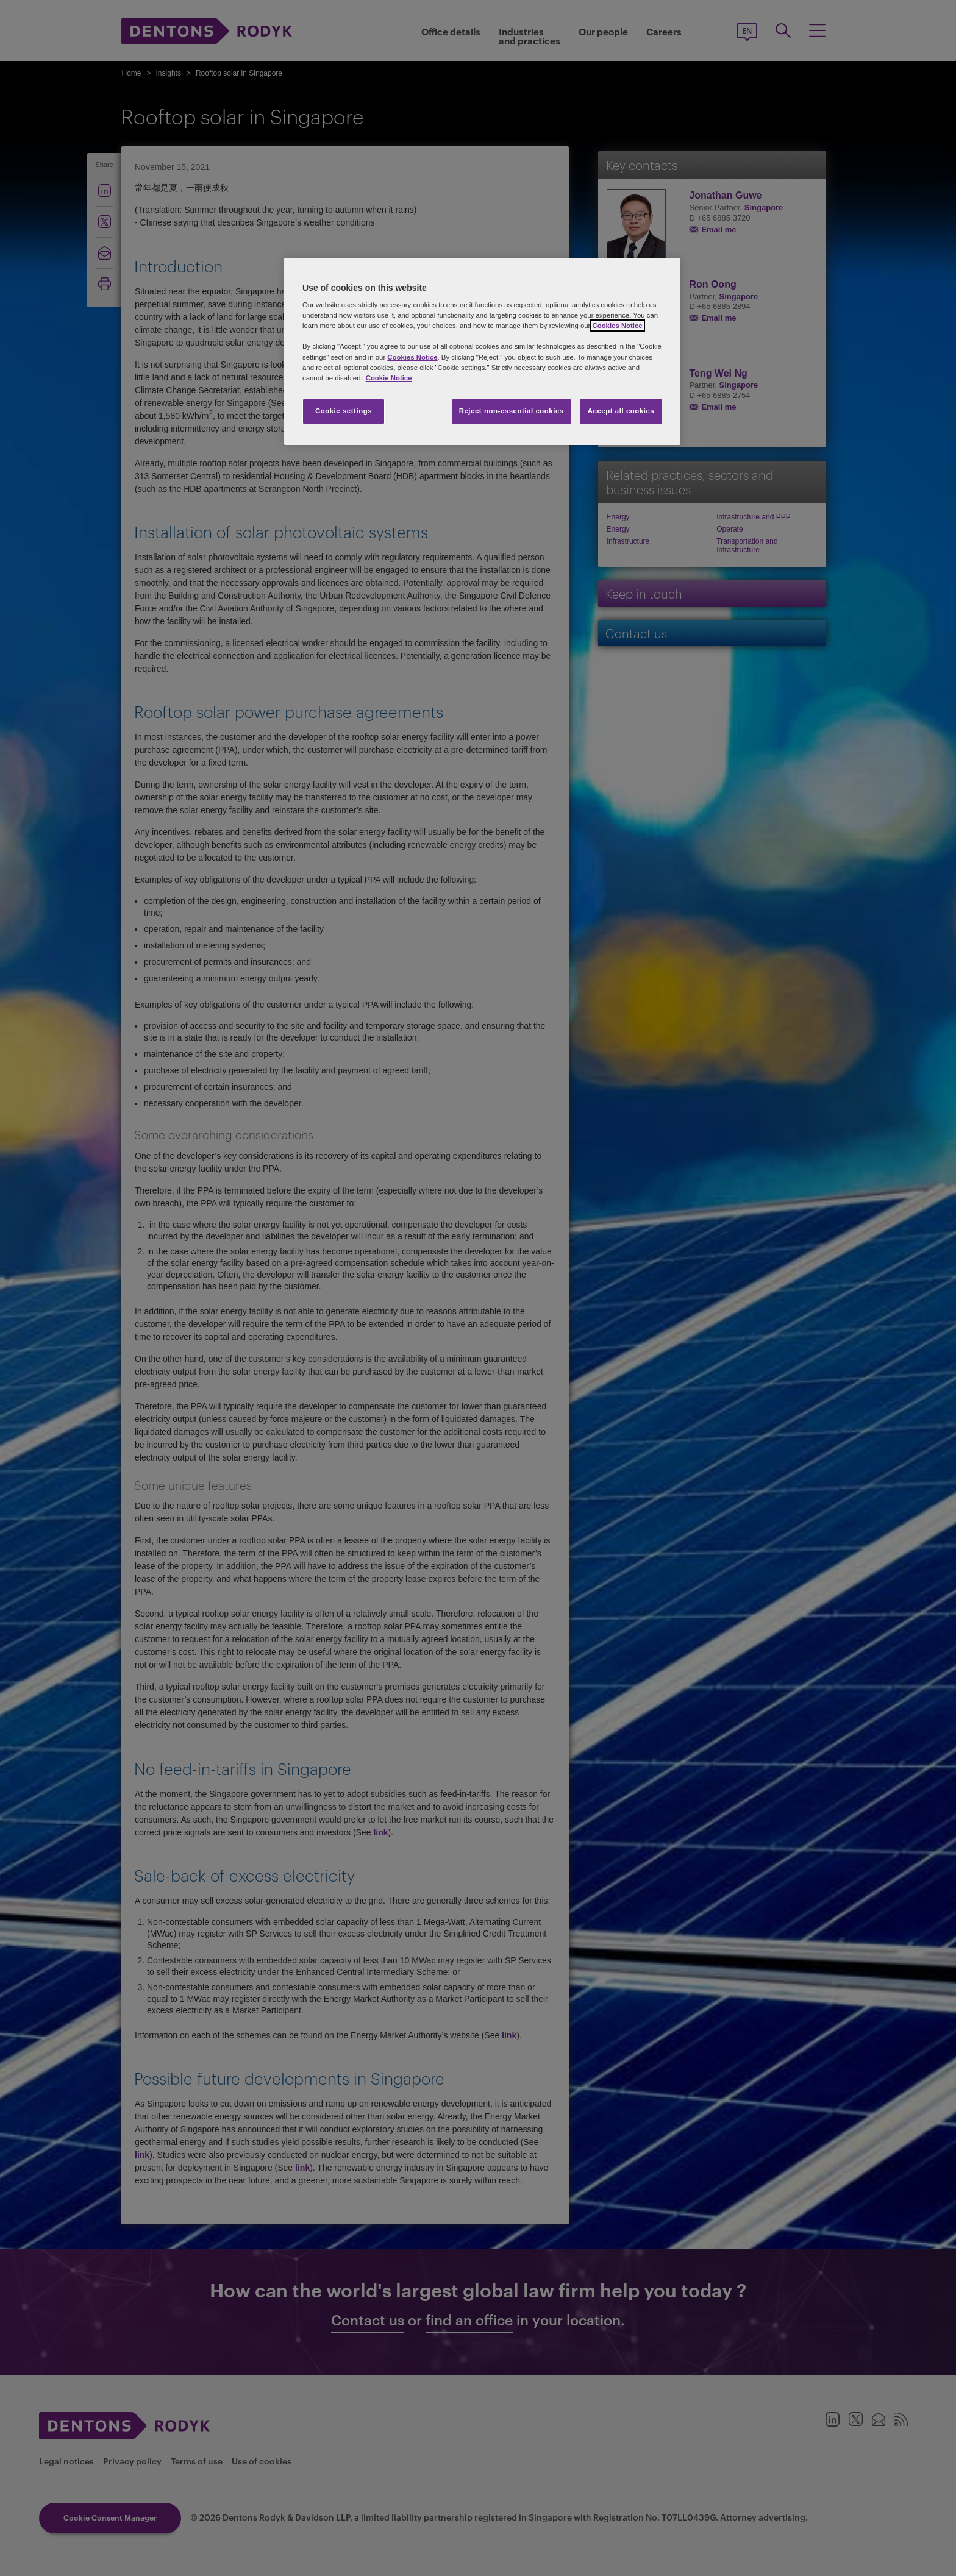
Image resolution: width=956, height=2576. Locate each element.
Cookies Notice (617, 325)
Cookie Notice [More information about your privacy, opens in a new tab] (389, 378)
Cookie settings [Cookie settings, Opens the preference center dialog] (343, 411)
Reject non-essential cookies (511, 411)
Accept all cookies (621, 411)
